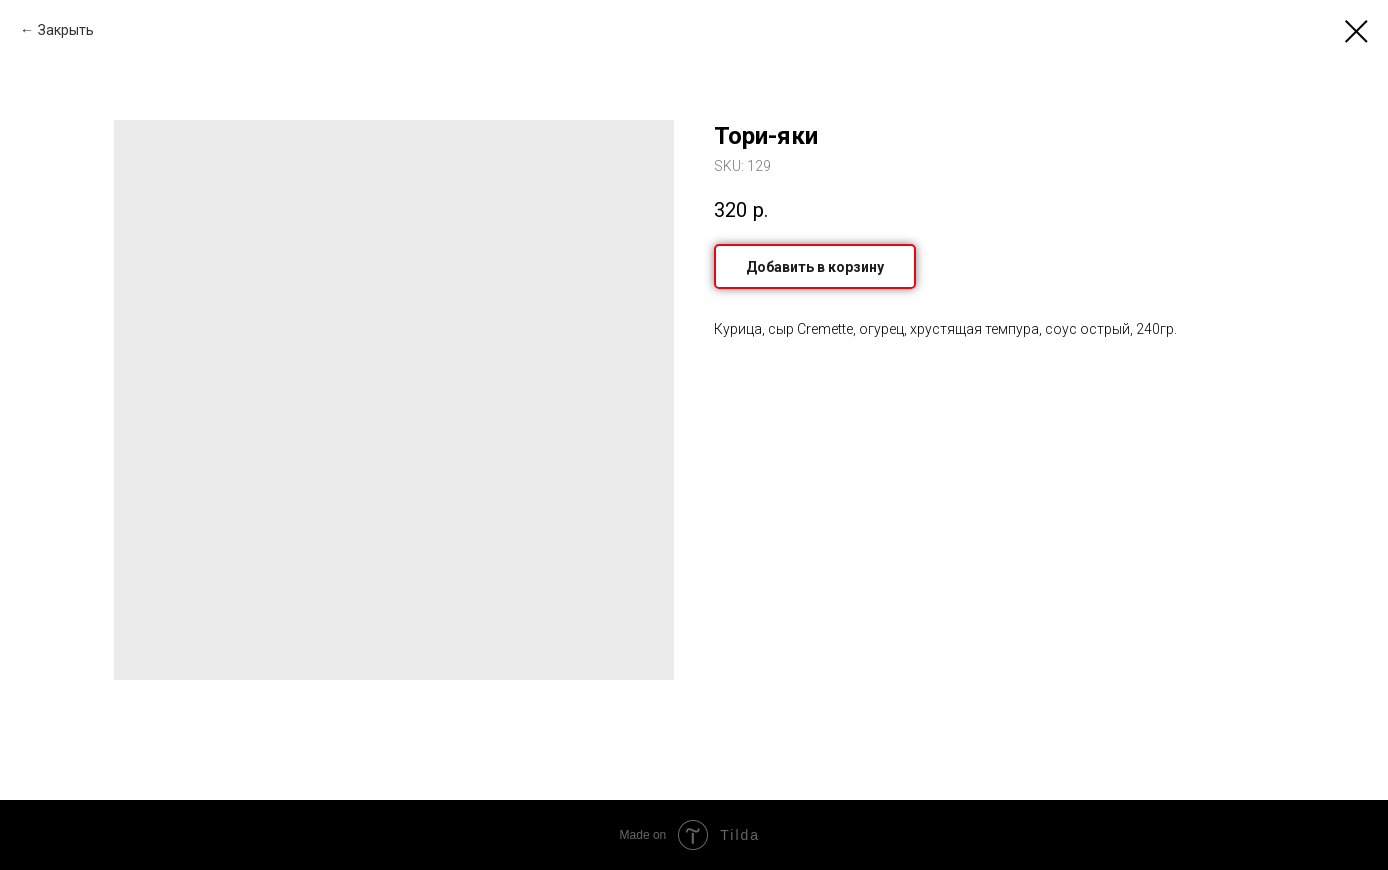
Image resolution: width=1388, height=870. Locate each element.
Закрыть (66, 30)
